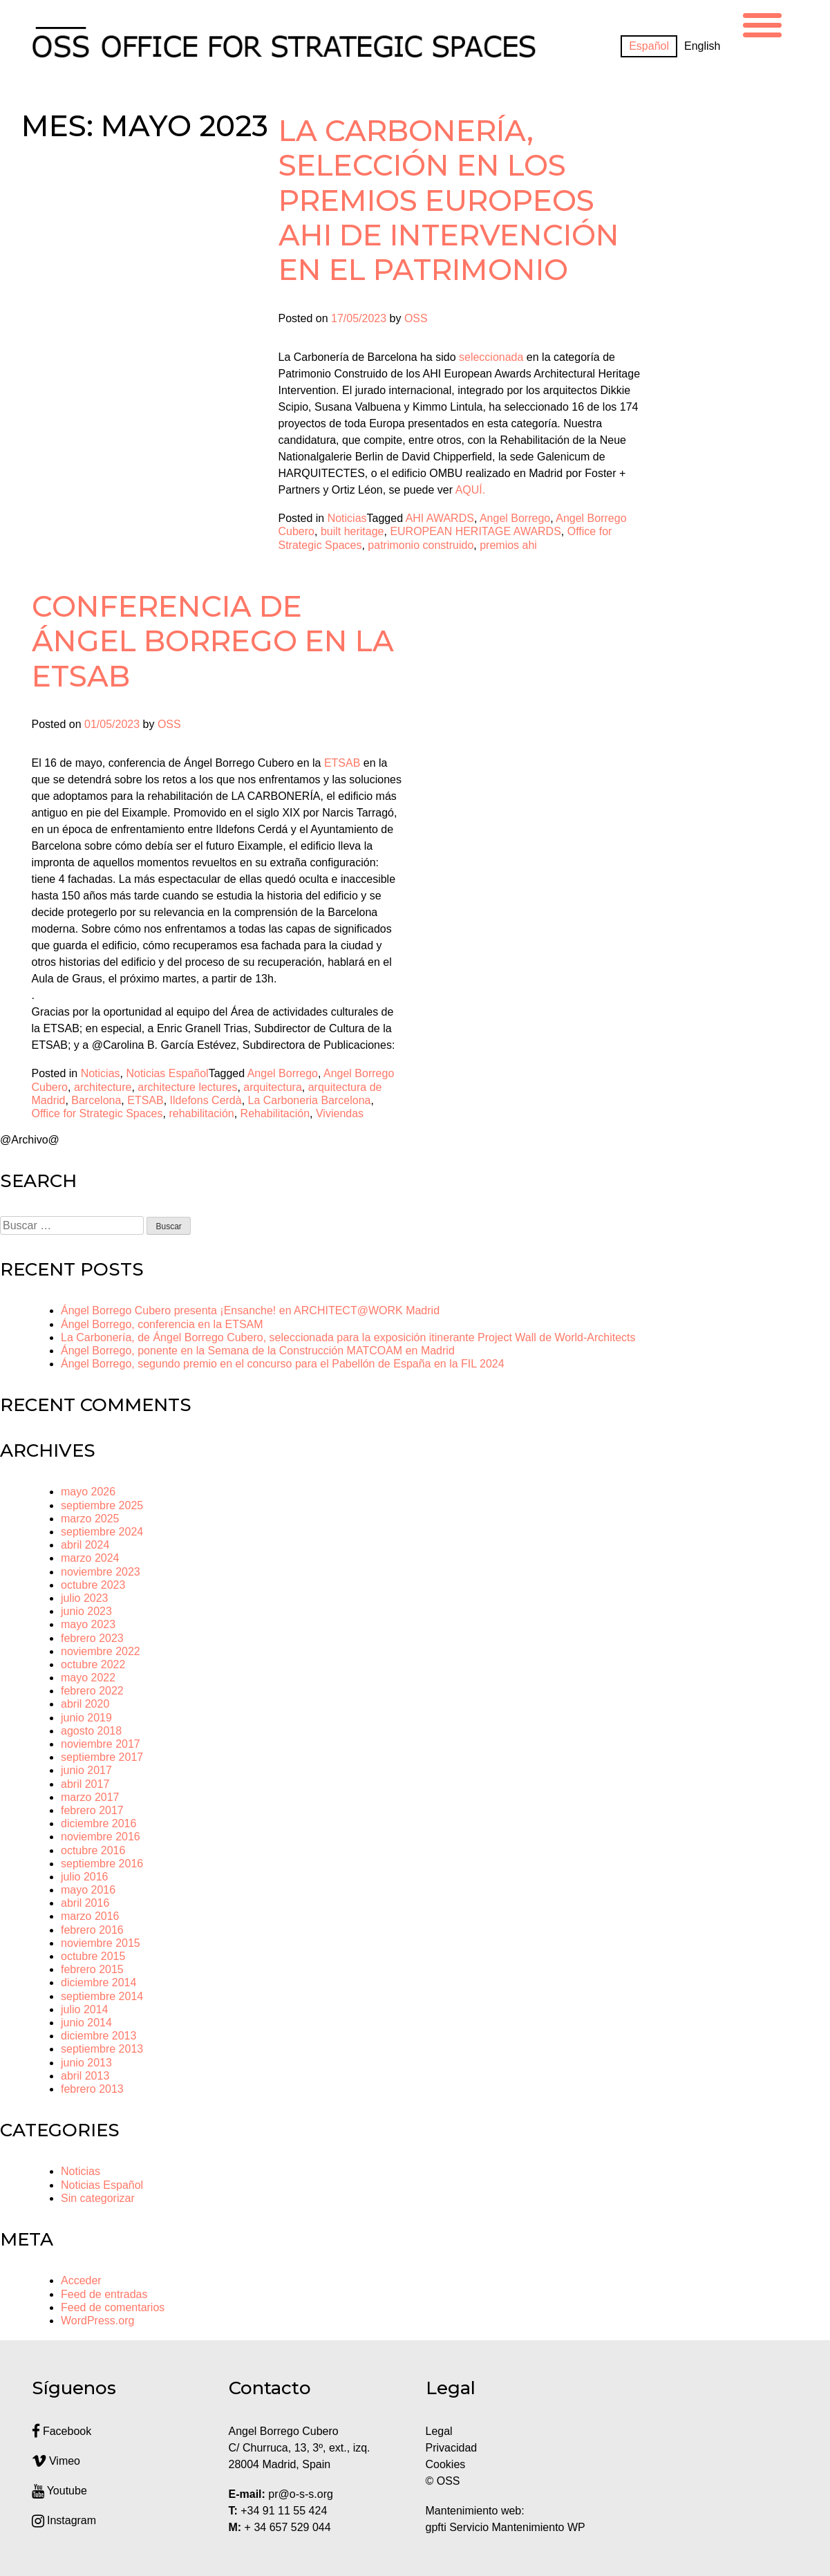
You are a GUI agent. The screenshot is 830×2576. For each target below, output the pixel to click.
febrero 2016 (92, 1930)
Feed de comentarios (112, 2307)
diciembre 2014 (98, 1982)
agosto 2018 (91, 1731)
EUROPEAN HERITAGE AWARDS (475, 531)
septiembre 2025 (102, 1505)
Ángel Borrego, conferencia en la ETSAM (162, 1324)
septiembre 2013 (102, 2049)
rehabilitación (201, 1113)
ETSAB (145, 1100)
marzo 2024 (90, 1558)
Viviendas (340, 1113)
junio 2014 (86, 2022)
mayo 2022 (88, 1677)
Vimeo (56, 2461)
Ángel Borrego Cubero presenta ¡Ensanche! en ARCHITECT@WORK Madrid (250, 1310)
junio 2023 (86, 1611)
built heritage (352, 531)
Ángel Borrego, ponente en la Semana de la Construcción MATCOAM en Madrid (258, 1350)
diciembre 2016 (98, 1823)
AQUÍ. (470, 490)
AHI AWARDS (440, 518)
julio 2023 (85, 1598)
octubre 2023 (93, 1585)
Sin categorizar (98, 2198)
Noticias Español (167, 1073)
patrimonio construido (420, 545)
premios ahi (508, 545)
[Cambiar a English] (702, 46)
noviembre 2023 (100, 1572)
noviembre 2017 (100, 1744)
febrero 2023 (92, 1638)
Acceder (81, 2280)
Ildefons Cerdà (206, 1100)
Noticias (347, 518)
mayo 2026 (88, 1491)
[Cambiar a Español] (649, 46)
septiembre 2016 (102, 1863)
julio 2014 (85, 2009)
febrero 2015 (92, 1969)
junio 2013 (86, 2063)
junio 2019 (86, 1718)
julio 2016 (85, 1877)
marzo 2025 (90, 1518)
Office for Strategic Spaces (97, 1113)
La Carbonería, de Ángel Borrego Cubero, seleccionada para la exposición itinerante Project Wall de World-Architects (348, 1337)
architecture (103, 1087)
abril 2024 (85, 1545)
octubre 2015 (93, 1956)
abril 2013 (85, 2076)
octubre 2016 (93, 1850)
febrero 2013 (92, 2089)
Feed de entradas (104, 2294)
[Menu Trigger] (762, 23)
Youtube (59, 2490)
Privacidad (452, 2448)
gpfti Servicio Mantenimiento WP (505, 2527)
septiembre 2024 (102, 1532)
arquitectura (272, 1087)
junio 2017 (86, 1770)
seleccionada (491, 357)
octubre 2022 (93, 1664)
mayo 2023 (88, 1624)
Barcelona (96, 1100)
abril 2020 (85, 1704)
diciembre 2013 (98, 2036)
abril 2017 (85, 1784)
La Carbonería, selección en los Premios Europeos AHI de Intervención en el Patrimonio (449, 200)
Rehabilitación (275, 1113)
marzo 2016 (90, 1916)
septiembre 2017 (102, 1757)
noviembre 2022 (100, 1651)
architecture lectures (187, 1087)
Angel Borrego (515, 518)
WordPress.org (97, 2320)
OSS (416, 318)
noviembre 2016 (100, 1836)
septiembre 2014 (102, 1996)
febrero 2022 (92, 1691)
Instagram (64, 2520)
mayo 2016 (88, 1890)
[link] (342, 763)
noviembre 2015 (100, 1943)
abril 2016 (85, 1903)
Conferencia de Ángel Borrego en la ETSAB (213, 641)
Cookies (446, 2464)
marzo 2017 (90, 1797)
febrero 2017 (92, 1810)
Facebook (62, 2431)
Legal (441, 2431)
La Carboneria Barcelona (309, 1100)
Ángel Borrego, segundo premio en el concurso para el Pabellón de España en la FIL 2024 (282, 1364)
